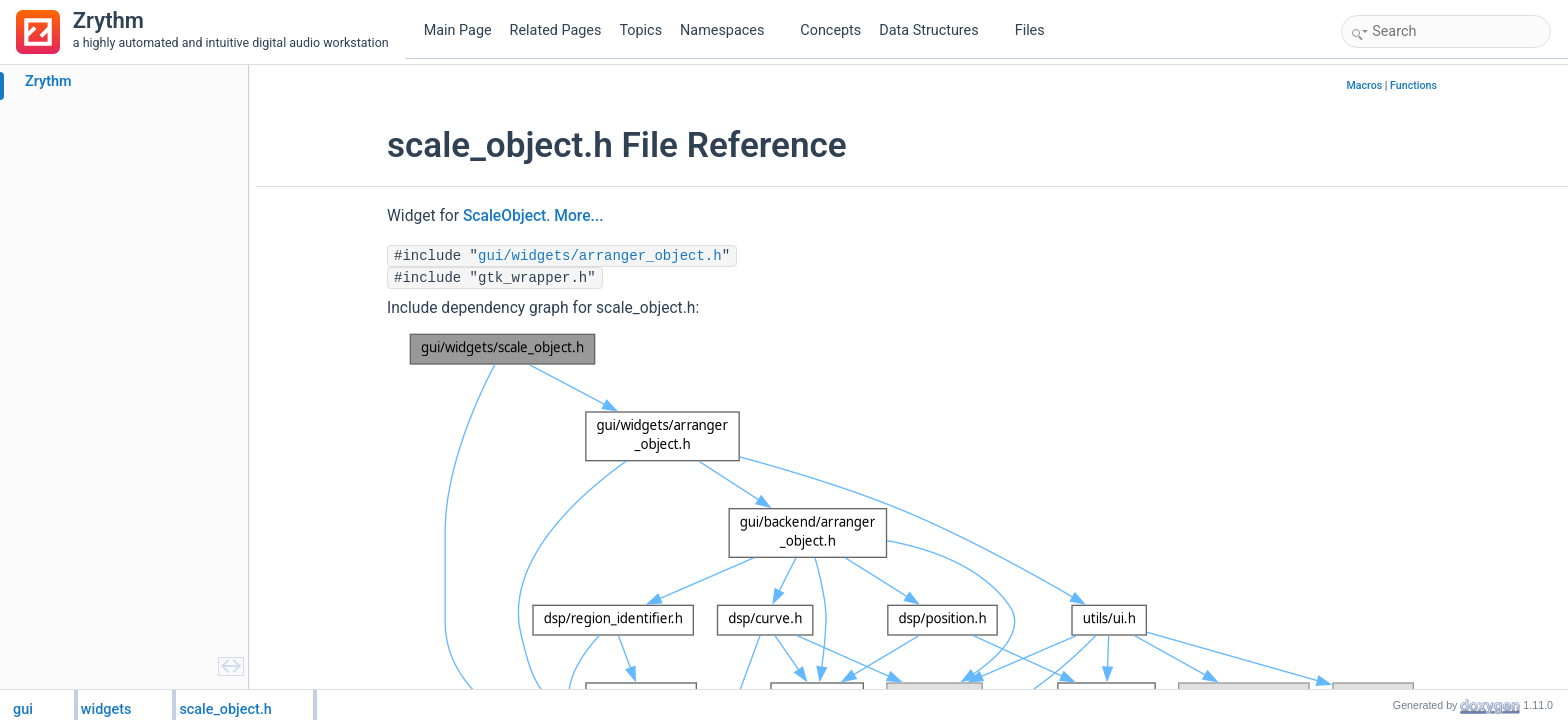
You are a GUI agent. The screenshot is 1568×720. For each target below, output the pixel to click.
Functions (1413, 85)
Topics (640, 30)
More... (578, 216)
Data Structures (936, 30)
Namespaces (730, 30)
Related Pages (556, 30)
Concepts (830, 30)
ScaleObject (504, 216)
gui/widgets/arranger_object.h (600, 256)
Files (1037, 30)
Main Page (458, 30)
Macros (1364, 85)
